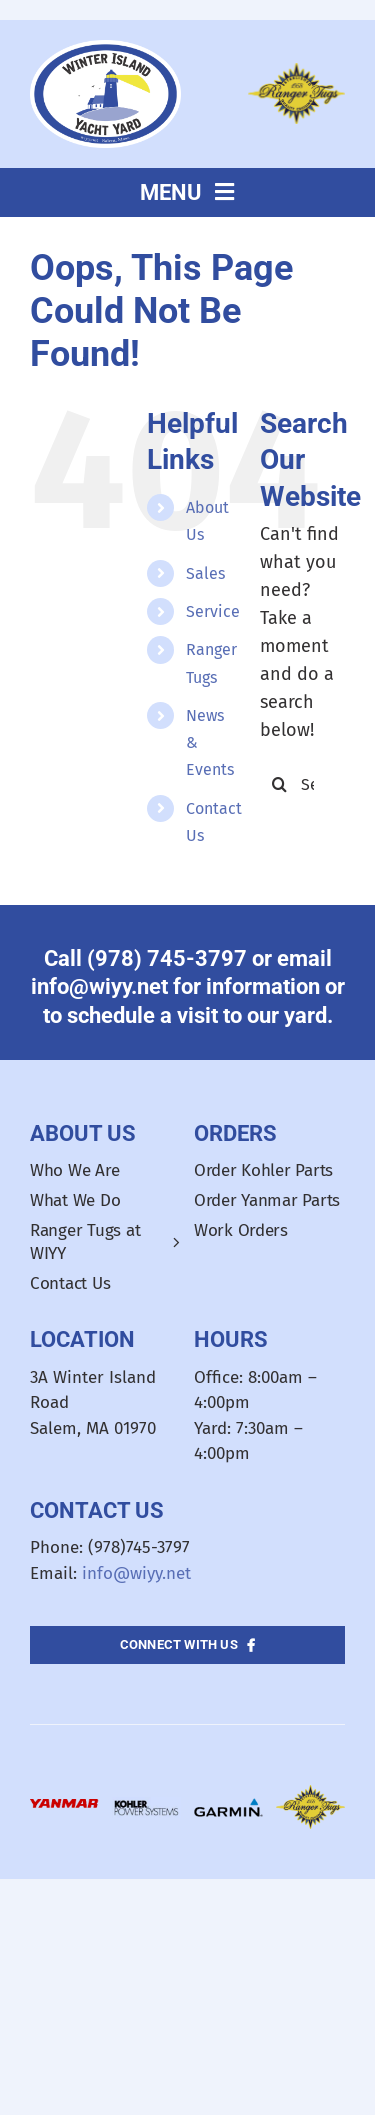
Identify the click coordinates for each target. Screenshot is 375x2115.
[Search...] (302, 784)
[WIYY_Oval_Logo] (105, 49)
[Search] (280, 784)
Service (213, 611)
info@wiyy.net (136, 1573)
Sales (205, 573)
